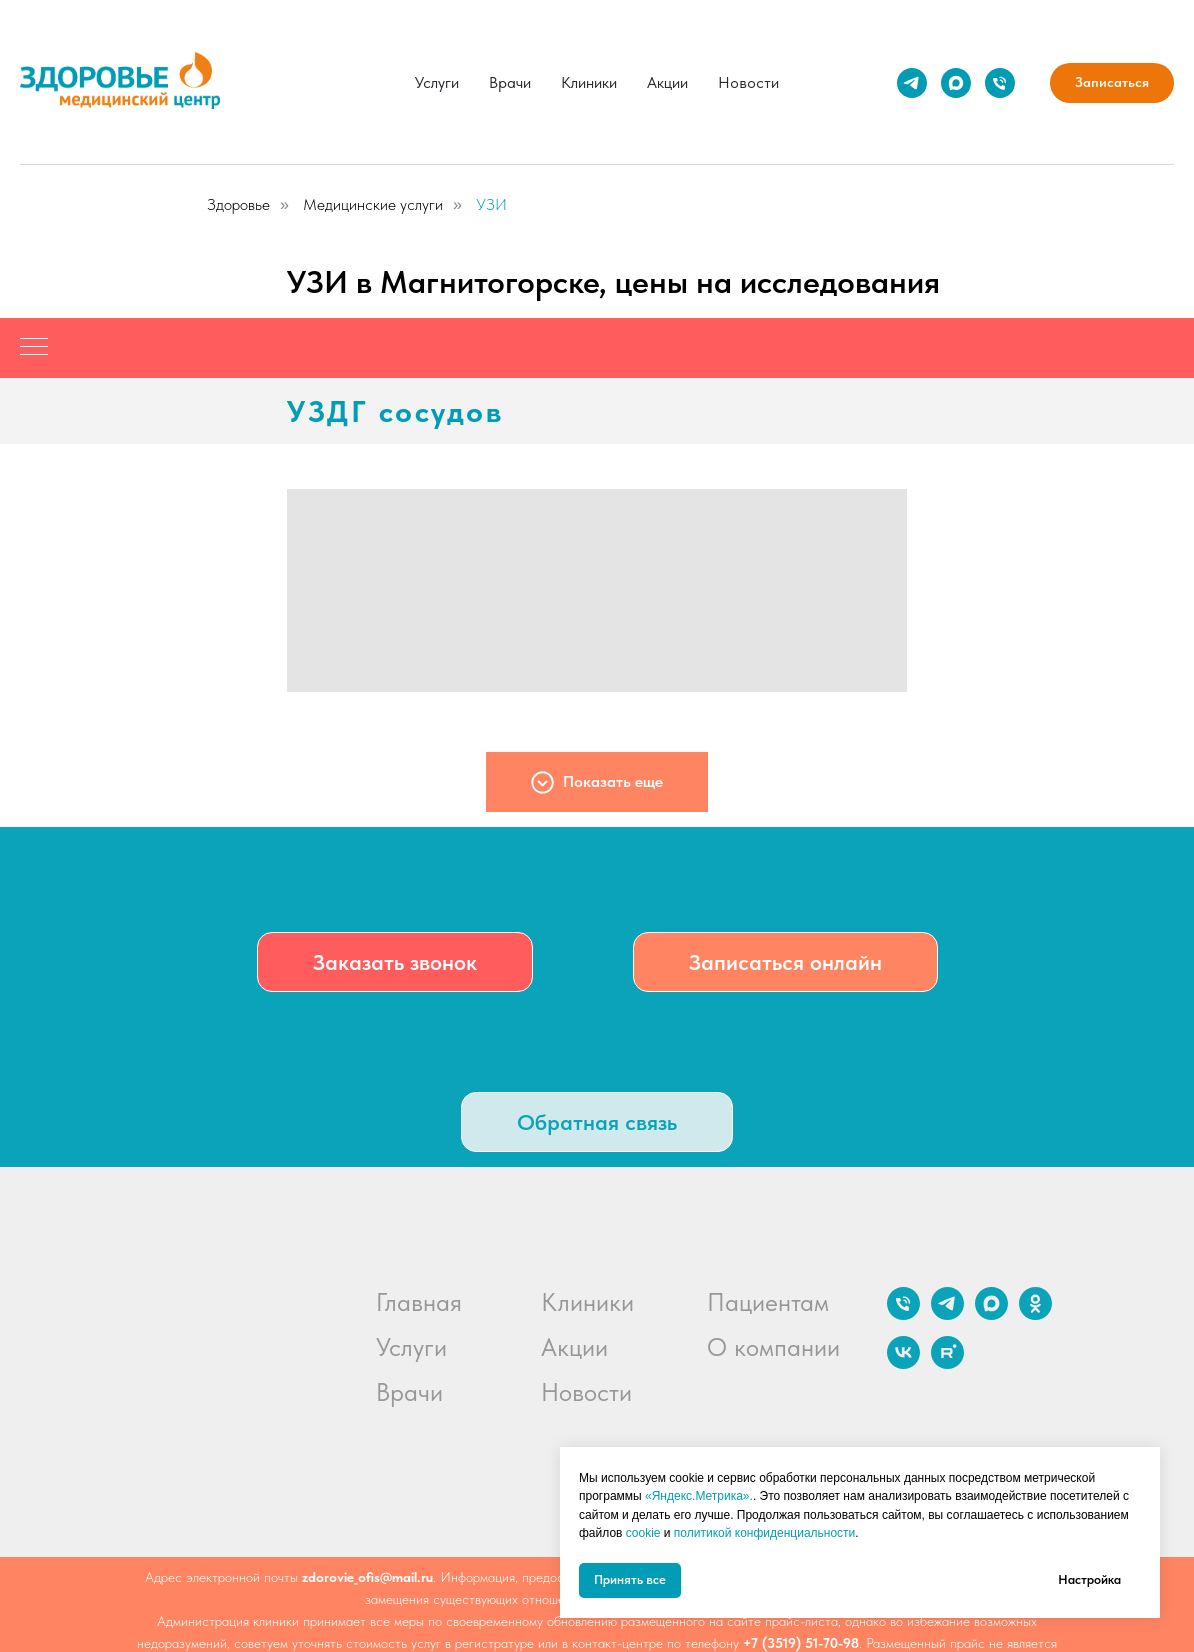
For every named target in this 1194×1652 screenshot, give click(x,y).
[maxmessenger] (956, 83)
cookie (643, 1533)
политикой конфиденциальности (764, 1533)
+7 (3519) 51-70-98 (801, 1643)
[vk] (903, 1363)
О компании (773, 1347)
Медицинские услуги (373, 204)
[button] (395, 962)
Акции (667, 82)
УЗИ (491, 204)
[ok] (1035, 1314)
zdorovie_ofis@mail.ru (367, 1577)
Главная (419, 1302)
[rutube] (947, 1363)
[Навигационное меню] (34, 348)
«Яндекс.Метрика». (699, 1496)
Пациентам (768, 1302)
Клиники (589, 82)
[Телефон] (1000, 83)
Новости (748, 82)
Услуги (437, 82)
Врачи (510, 82)
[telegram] (912, 83)
